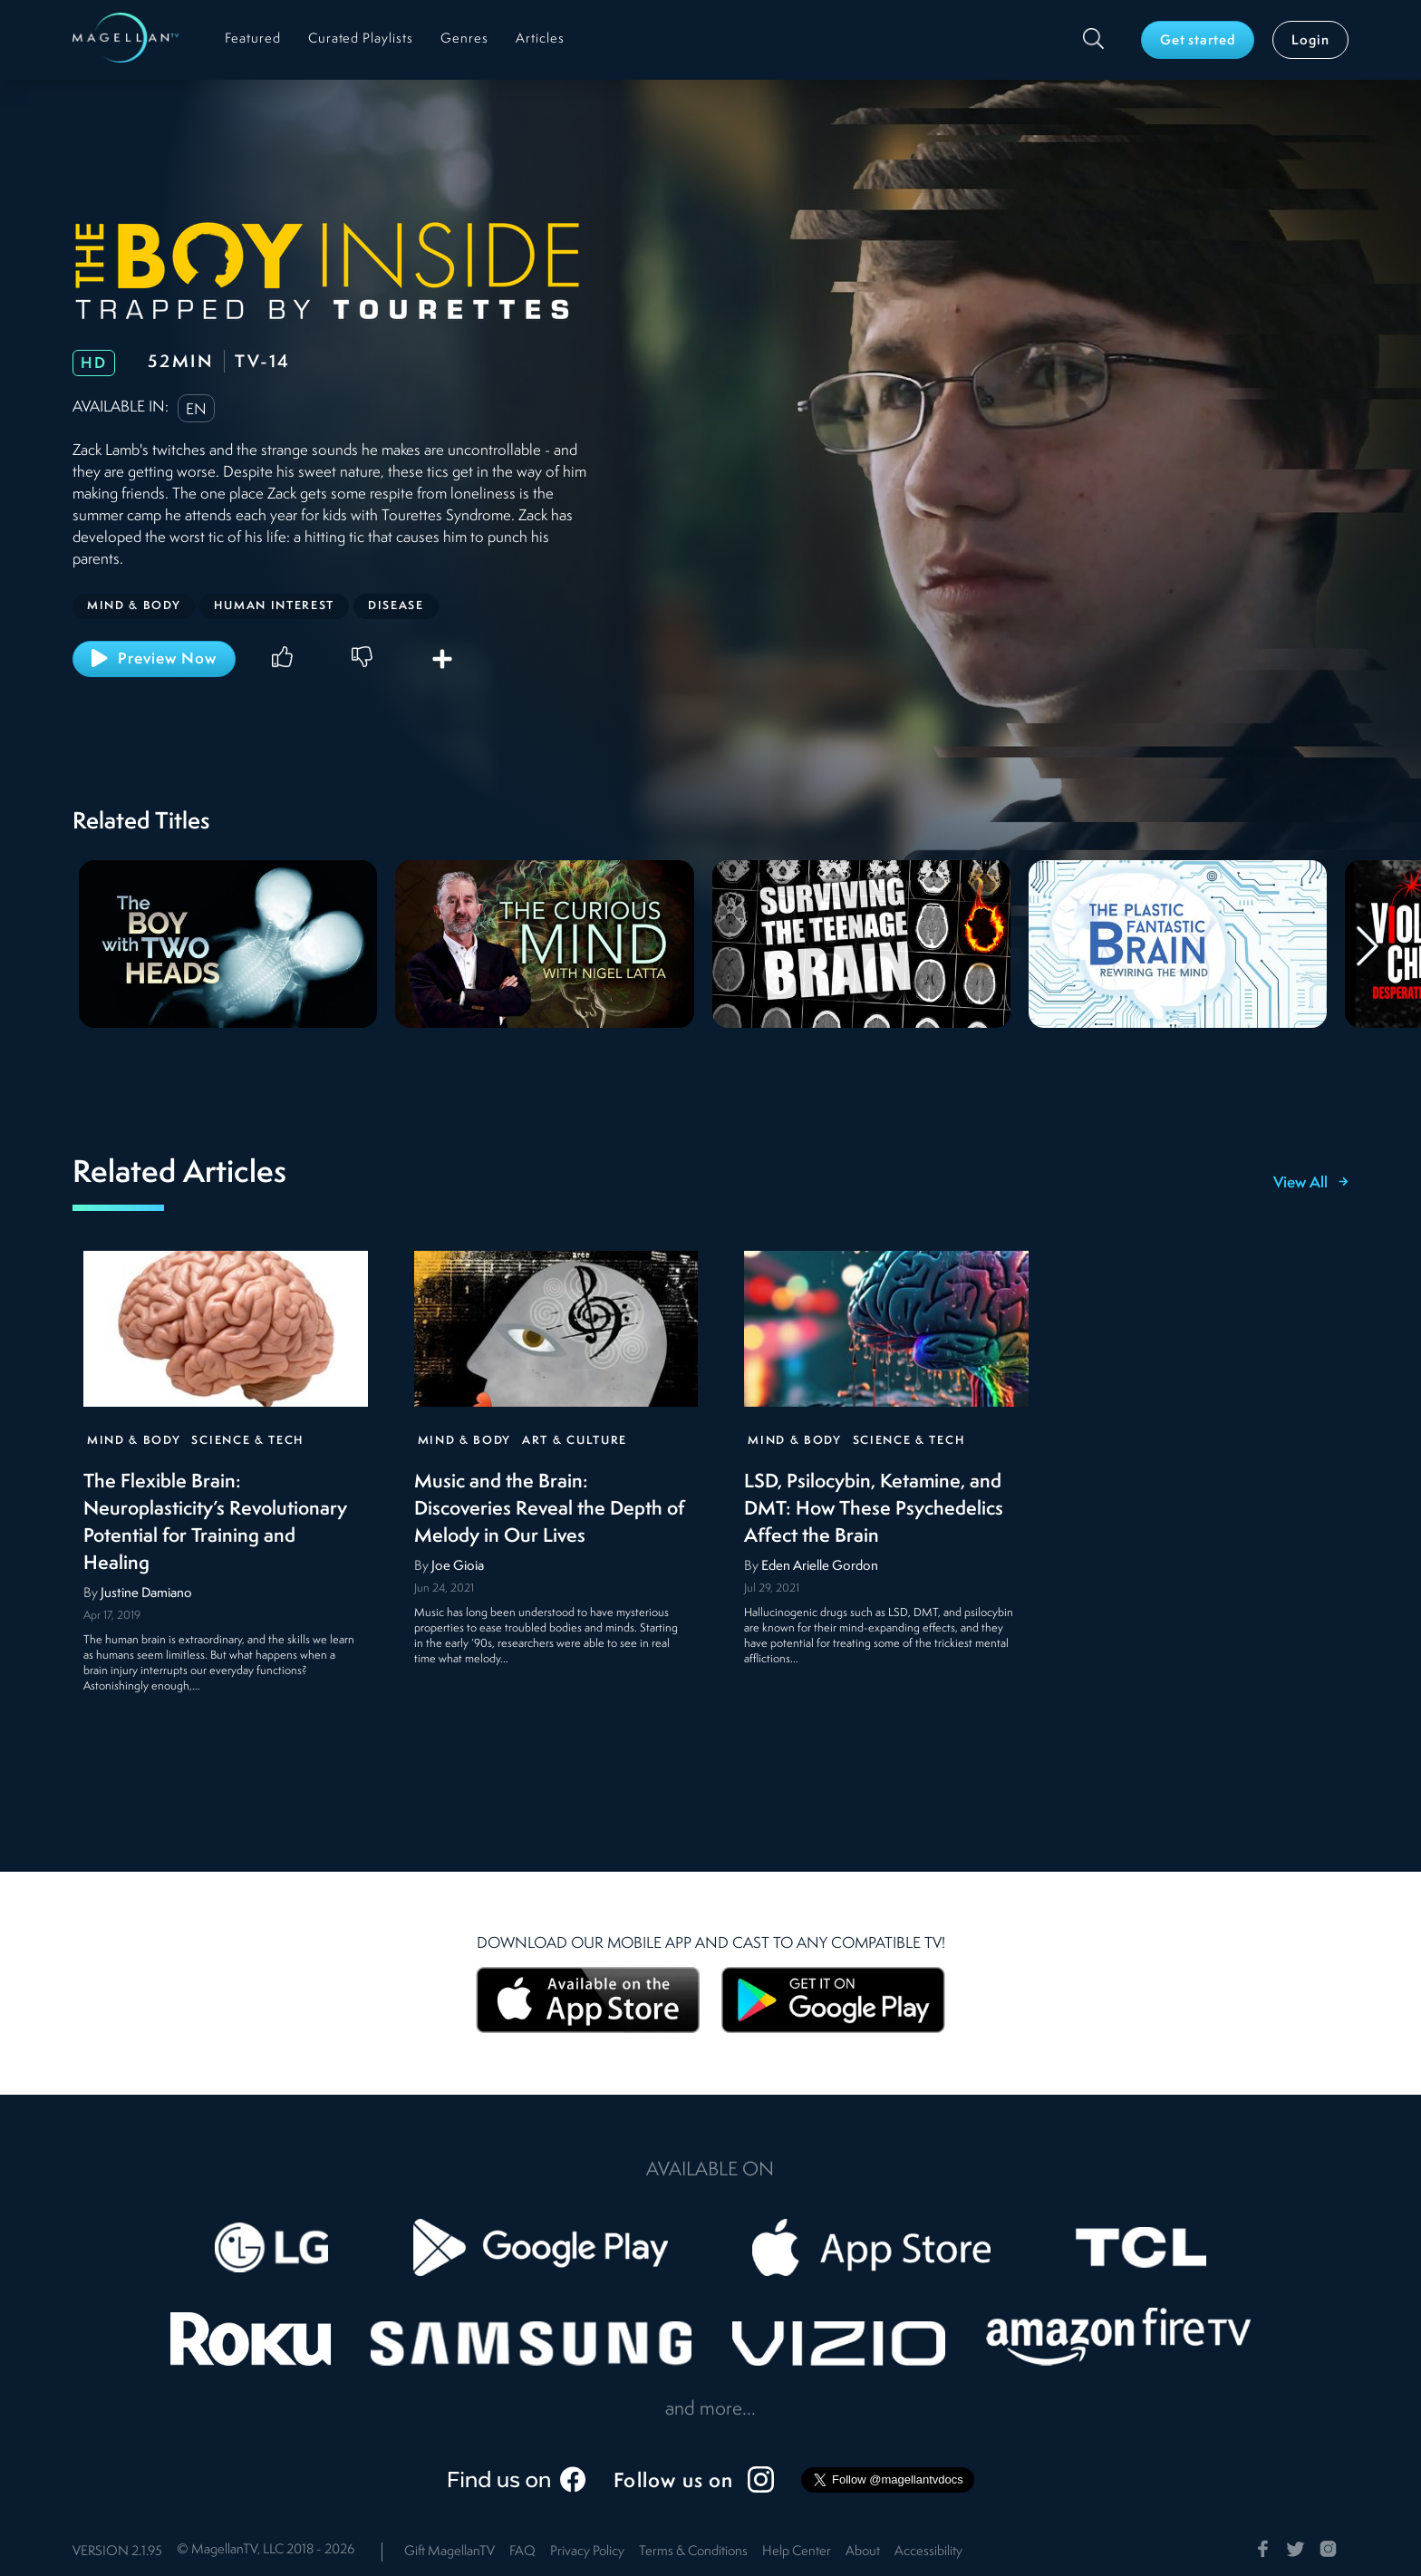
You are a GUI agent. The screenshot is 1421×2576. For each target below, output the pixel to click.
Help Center (796, 2552)
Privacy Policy (587, 2552)
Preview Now (154, 658)
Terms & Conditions (693, 2552)
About (863, 2552)
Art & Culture (574, 1441)
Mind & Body (133, 1441)
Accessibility (928, 2552)
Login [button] (1310, 41)
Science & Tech (247, 1441)
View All (1310, 1184)
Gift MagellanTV (449, 2552)
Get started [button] (1198, 41)
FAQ (522, 2552)
